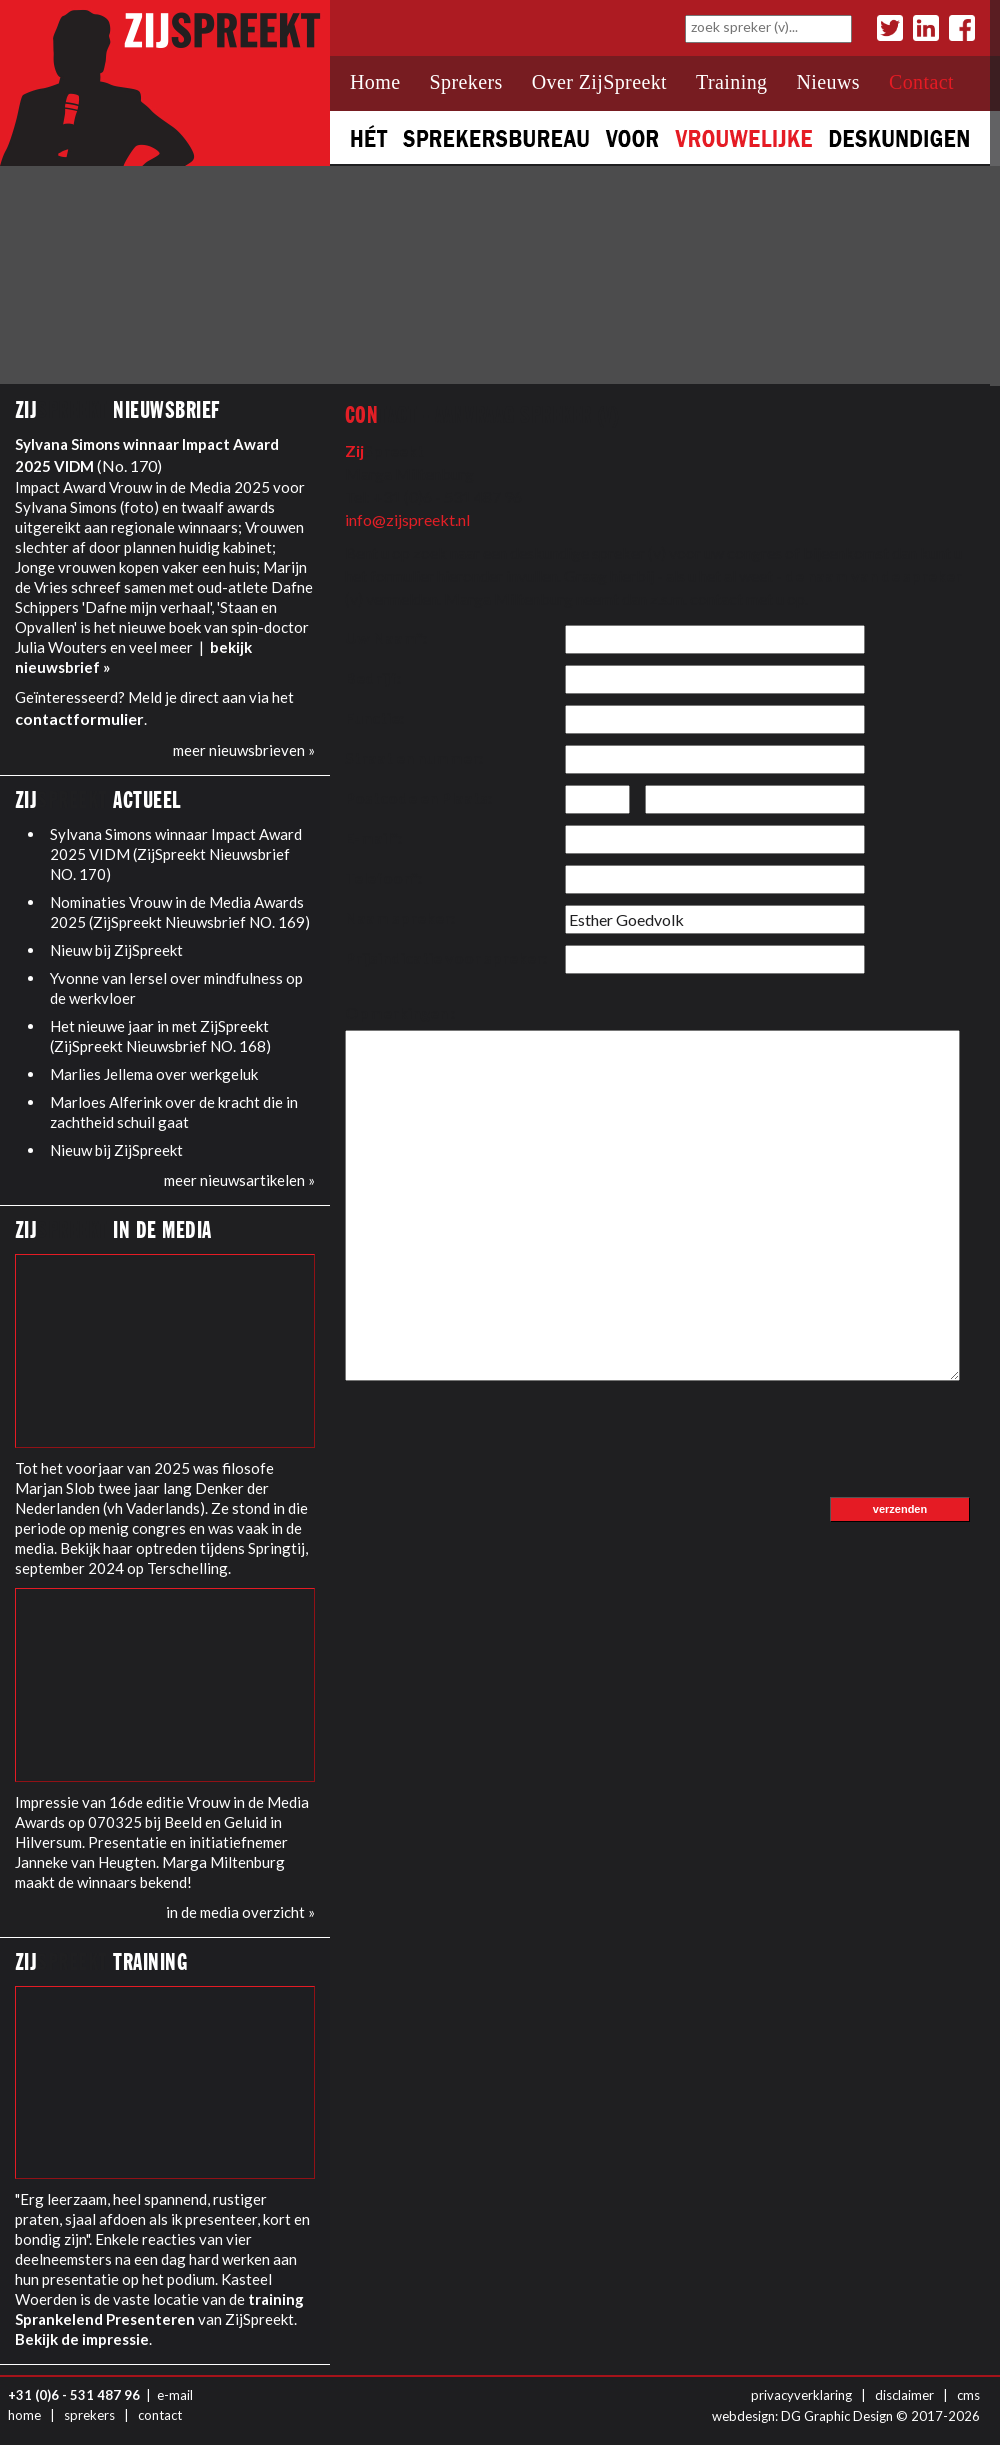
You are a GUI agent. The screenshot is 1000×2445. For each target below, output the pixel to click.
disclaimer (904, 2395)
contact (160, 2415)
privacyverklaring (801, 2395)
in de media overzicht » (240, 1912)
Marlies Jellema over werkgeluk (154, 1074)
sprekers (89, 2415)
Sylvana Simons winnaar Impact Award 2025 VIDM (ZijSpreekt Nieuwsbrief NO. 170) (176, 854)
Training (731, 82)
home (24, 2415)
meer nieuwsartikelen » (239, 1180)
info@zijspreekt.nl (407, 519)
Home (375, 82)
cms (968, 2395)
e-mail (175, 2395)
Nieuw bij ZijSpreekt (116, 950)
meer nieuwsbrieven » (244, 750)
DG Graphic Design (837, 2416)
